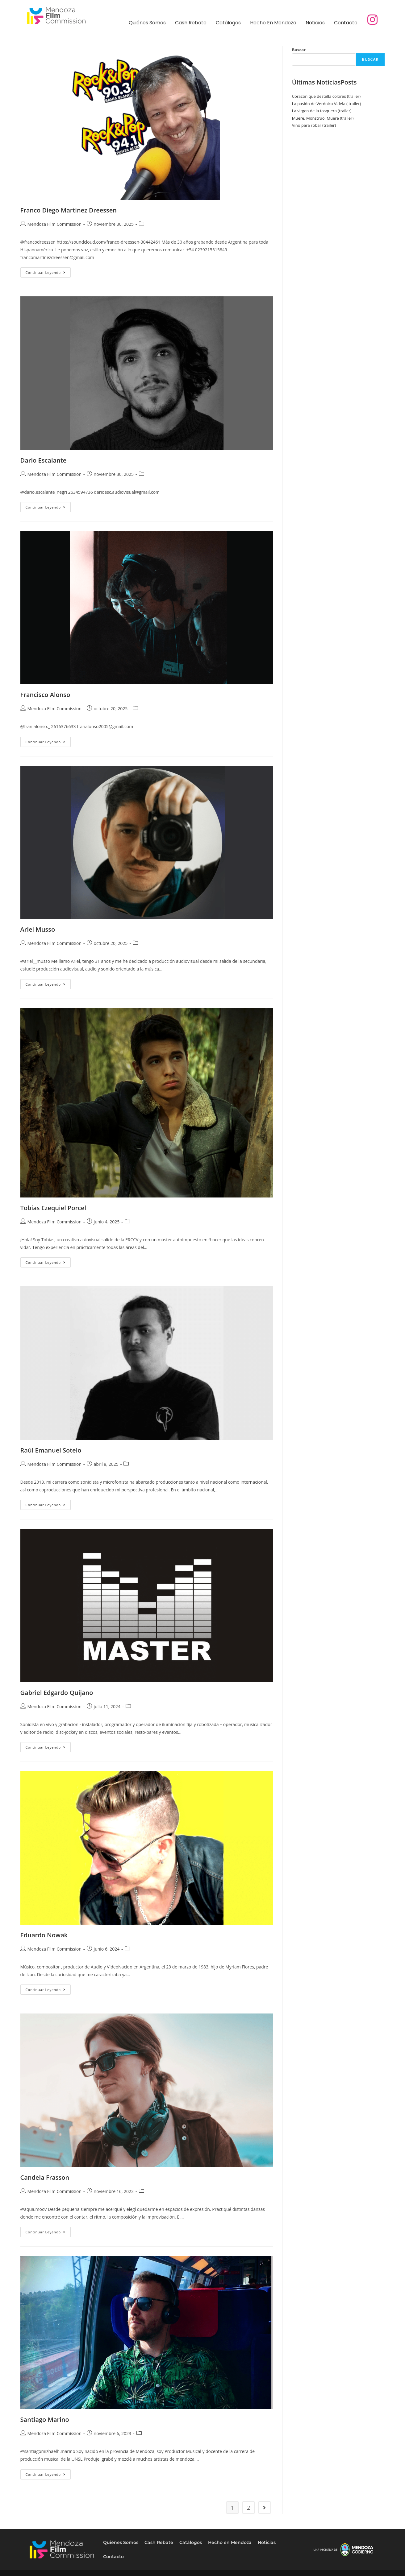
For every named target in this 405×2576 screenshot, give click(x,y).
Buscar (299, 49)
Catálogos (228, 22)
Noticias (315, 22)
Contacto (345, 22)
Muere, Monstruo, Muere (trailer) (322, 118)
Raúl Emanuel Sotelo (50, 1450)
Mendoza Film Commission (54, 224)
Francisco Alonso (45, 694)
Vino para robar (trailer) (314, 125)
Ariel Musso (37, 929)
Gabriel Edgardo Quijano (56, 1692)
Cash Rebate (191, 22)
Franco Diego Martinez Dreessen (68, 210)
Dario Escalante (43, 460)
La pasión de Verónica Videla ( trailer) (326, 103)
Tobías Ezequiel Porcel (53, 1208)
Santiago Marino (44, 2419)
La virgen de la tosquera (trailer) (322, 110)
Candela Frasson (44, 2177)
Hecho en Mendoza (273, 22)
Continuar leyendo (48, 271)
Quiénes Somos (147, 22)
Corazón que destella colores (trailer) (326, 96)
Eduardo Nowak (44, 1935)
